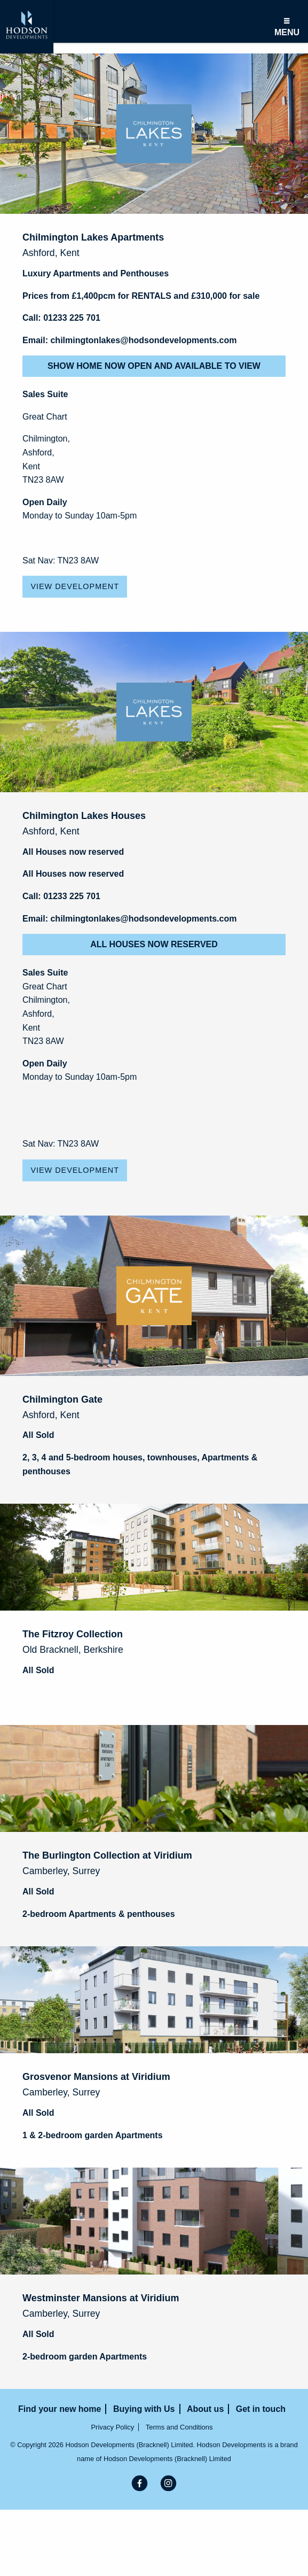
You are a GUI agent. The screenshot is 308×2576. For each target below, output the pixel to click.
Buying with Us (144, 2408)
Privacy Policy (112, 2427)
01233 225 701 (71, 317)
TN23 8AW (43, 479)
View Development (74, 586)
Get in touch (261, 2408)
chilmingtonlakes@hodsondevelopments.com (143, 340)
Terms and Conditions (179, 2427)
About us (205, 2408)
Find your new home (59, 2408)
